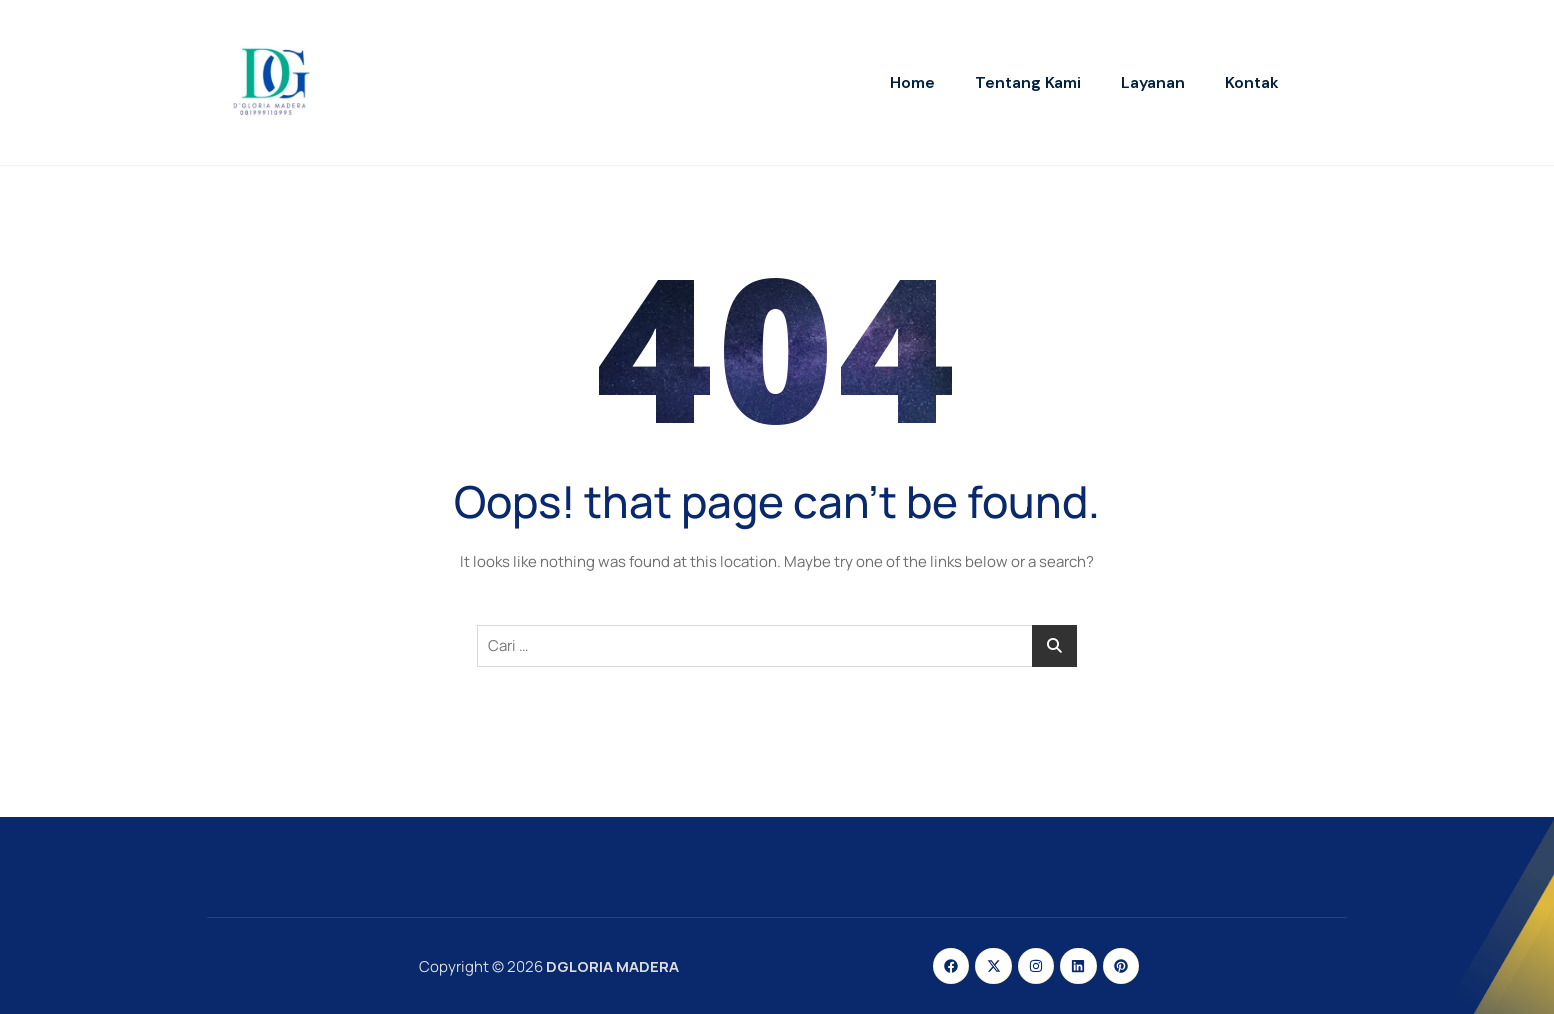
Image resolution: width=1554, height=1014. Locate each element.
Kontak (1252, 82)
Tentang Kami (1028, 82)
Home (912, 82)
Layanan (1153, 82)
